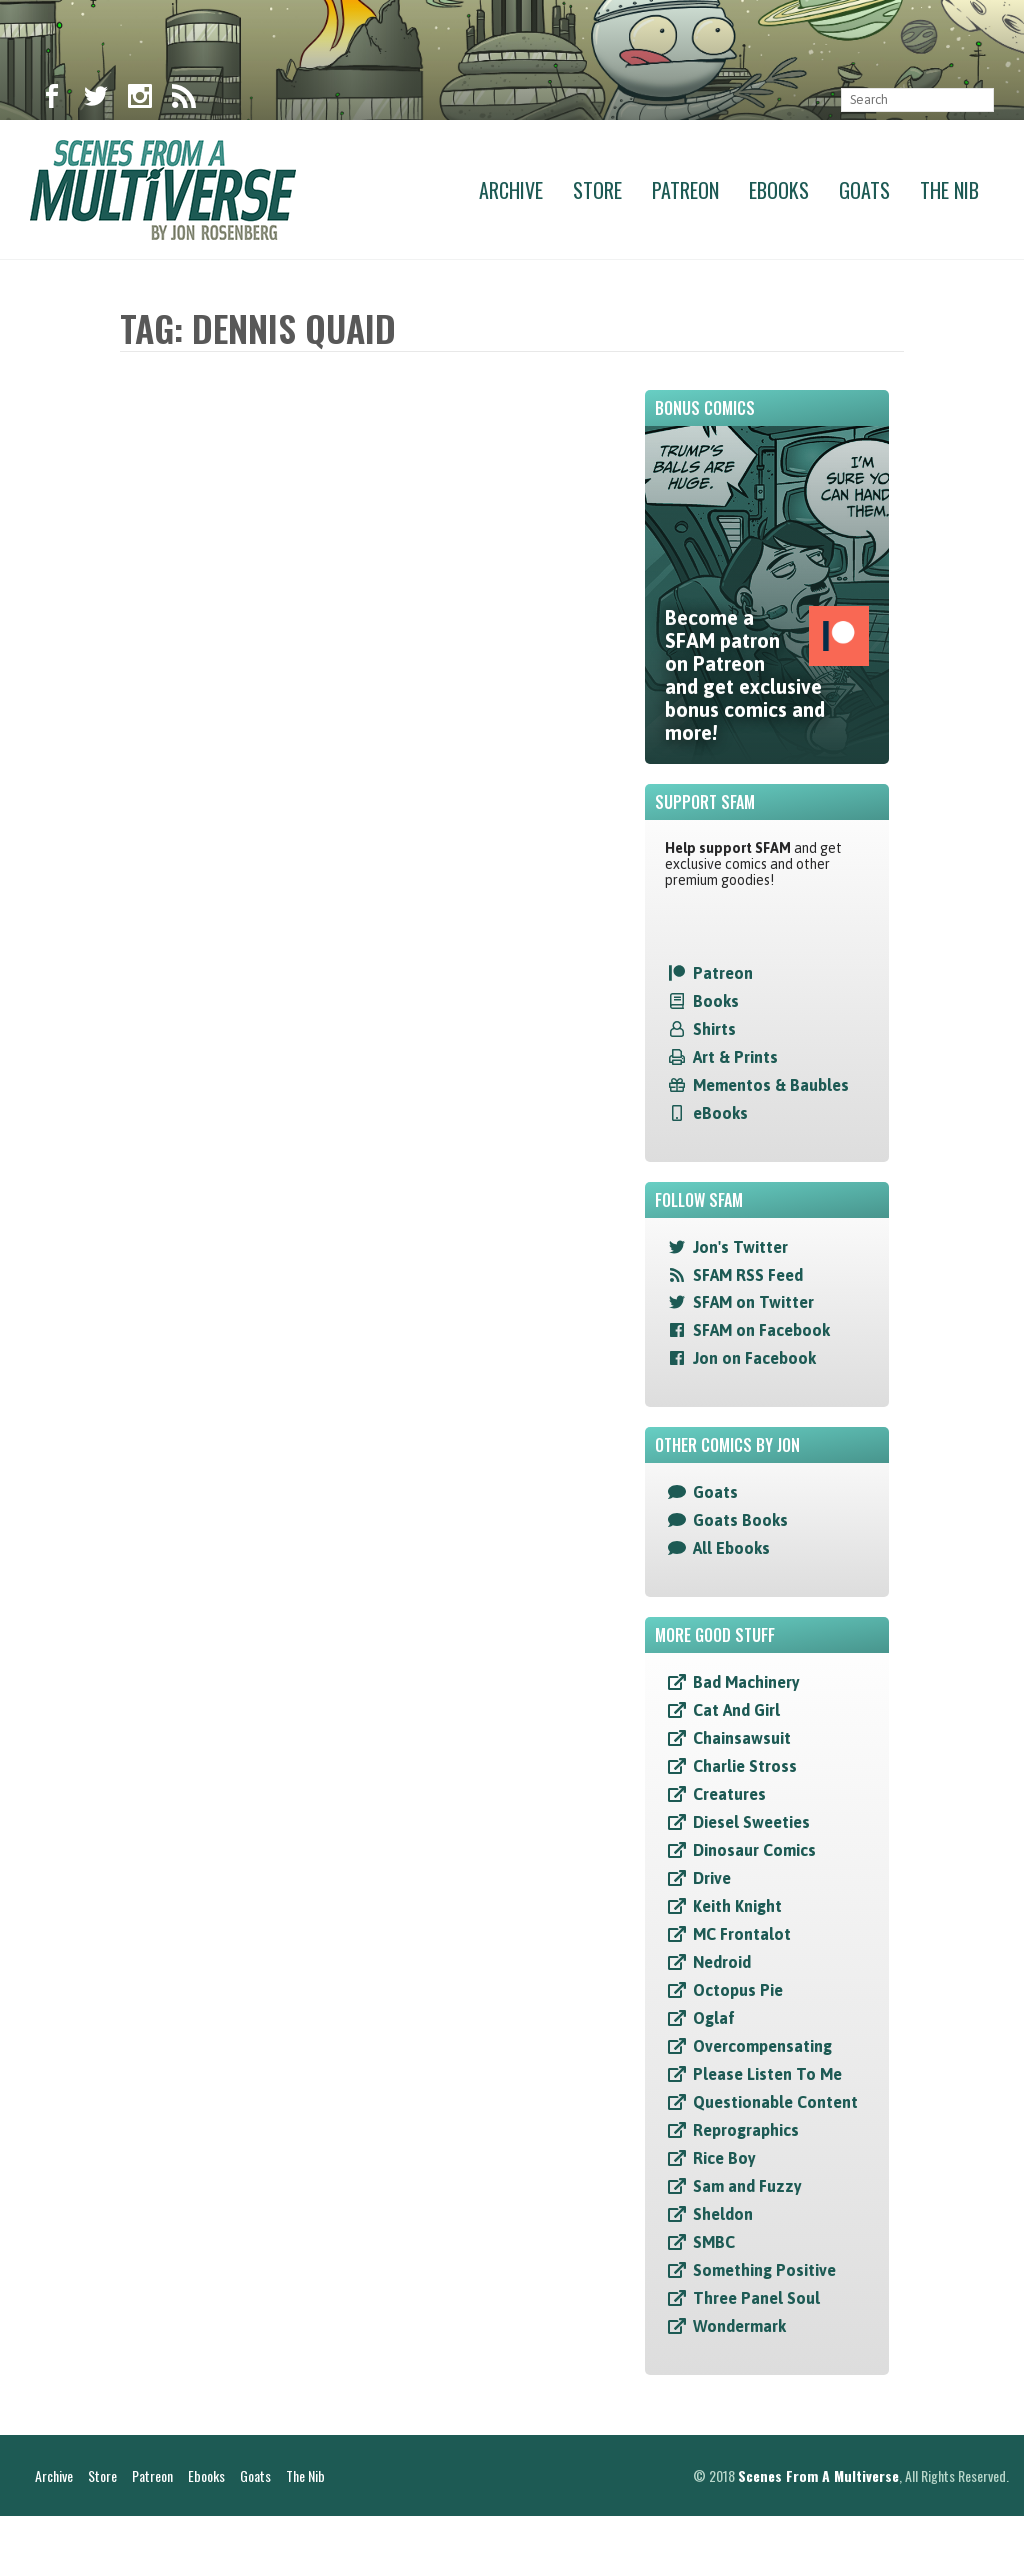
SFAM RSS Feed (748, 1275)
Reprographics (746, 2130)
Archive (511, 190)
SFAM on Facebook (761, 1330)
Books (716, 1001)
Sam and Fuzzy (747, 2186)
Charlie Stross (745, 1766)
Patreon (685, 190)
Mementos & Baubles (771, 1085)
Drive (712, 1878)
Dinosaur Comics (754, 1850)
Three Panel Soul (756, 2298)
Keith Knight (737, 1906)
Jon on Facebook (754, 1358)
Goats (864, 190)
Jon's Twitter (740, 1247)
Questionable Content (775, 2102)
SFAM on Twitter (753, 1302)
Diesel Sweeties (751, 1822)
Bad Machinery (746, 1682)
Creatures (729, 1794)
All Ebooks (731, 1548)
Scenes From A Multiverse (818, 2535)
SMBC (714, 2242)
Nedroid (722, 1962)
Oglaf (714, 2018)
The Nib (949, 190)
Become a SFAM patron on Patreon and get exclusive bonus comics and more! (767, 675)
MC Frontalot (742, 1934)
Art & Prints (735, 1057)
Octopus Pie (738, 1990)
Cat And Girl (736, 1710)
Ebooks (779, 190)
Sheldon (723, 2214)
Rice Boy (724, 2158)
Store (597, 190)
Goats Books (740, 1520)
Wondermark (739, 2326)
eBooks (720, 1113)
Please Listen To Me (767, 2074)
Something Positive (764, 2270)
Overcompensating (762, 2046)
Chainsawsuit (742, 1738)
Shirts (714, 1029)
